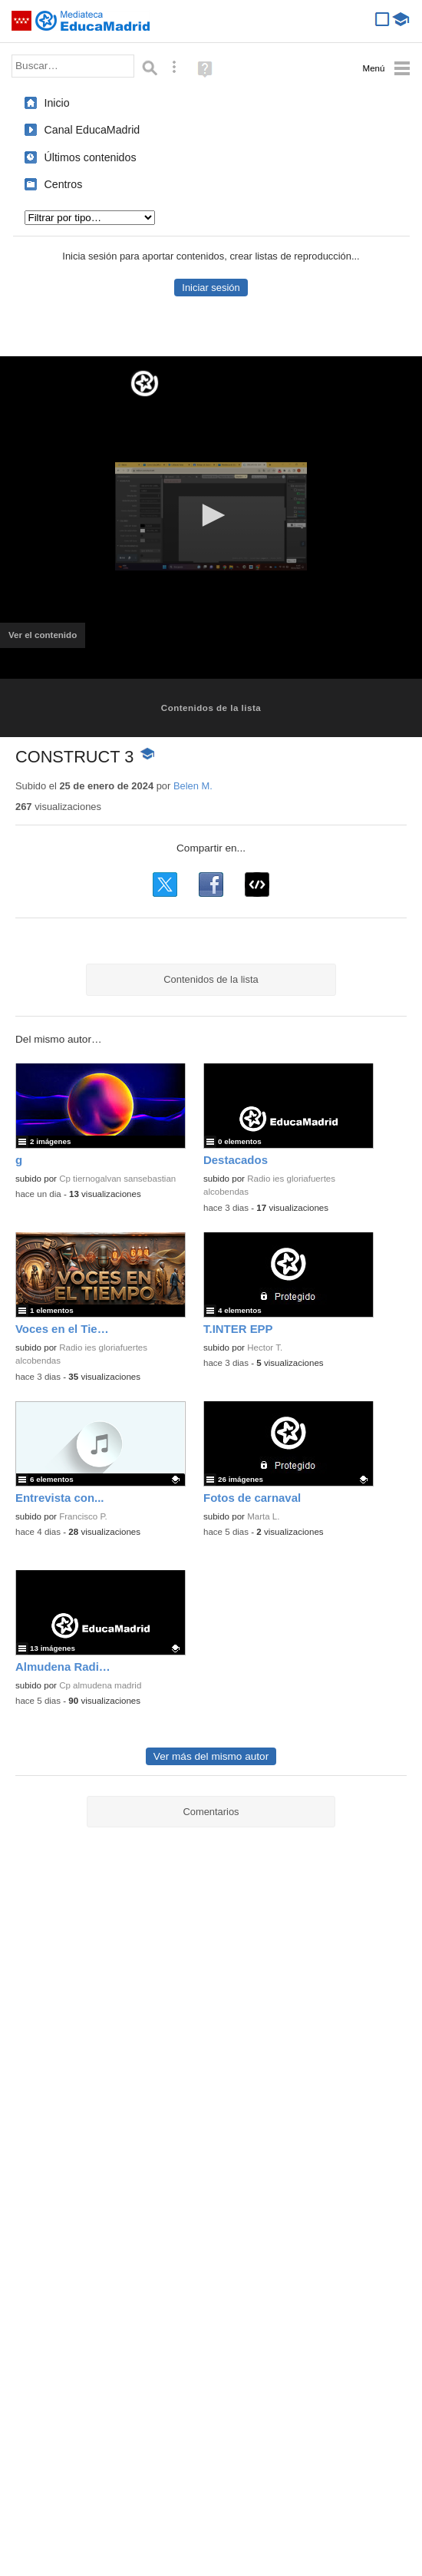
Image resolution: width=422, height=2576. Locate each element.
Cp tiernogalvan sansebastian (117, 1178)
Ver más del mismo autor (211, 1756)
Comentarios (211, 1811)
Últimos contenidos (91, 157)
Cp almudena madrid (100, 1685)
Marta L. (263, 1516)
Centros (64, 184)
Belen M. (193, 786)
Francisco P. (83, 1516)
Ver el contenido (46, 639)
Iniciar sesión (210, 287)
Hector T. (264, 1347)
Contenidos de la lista (211, 708)
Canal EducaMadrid (92, 130)
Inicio (57, 103)
